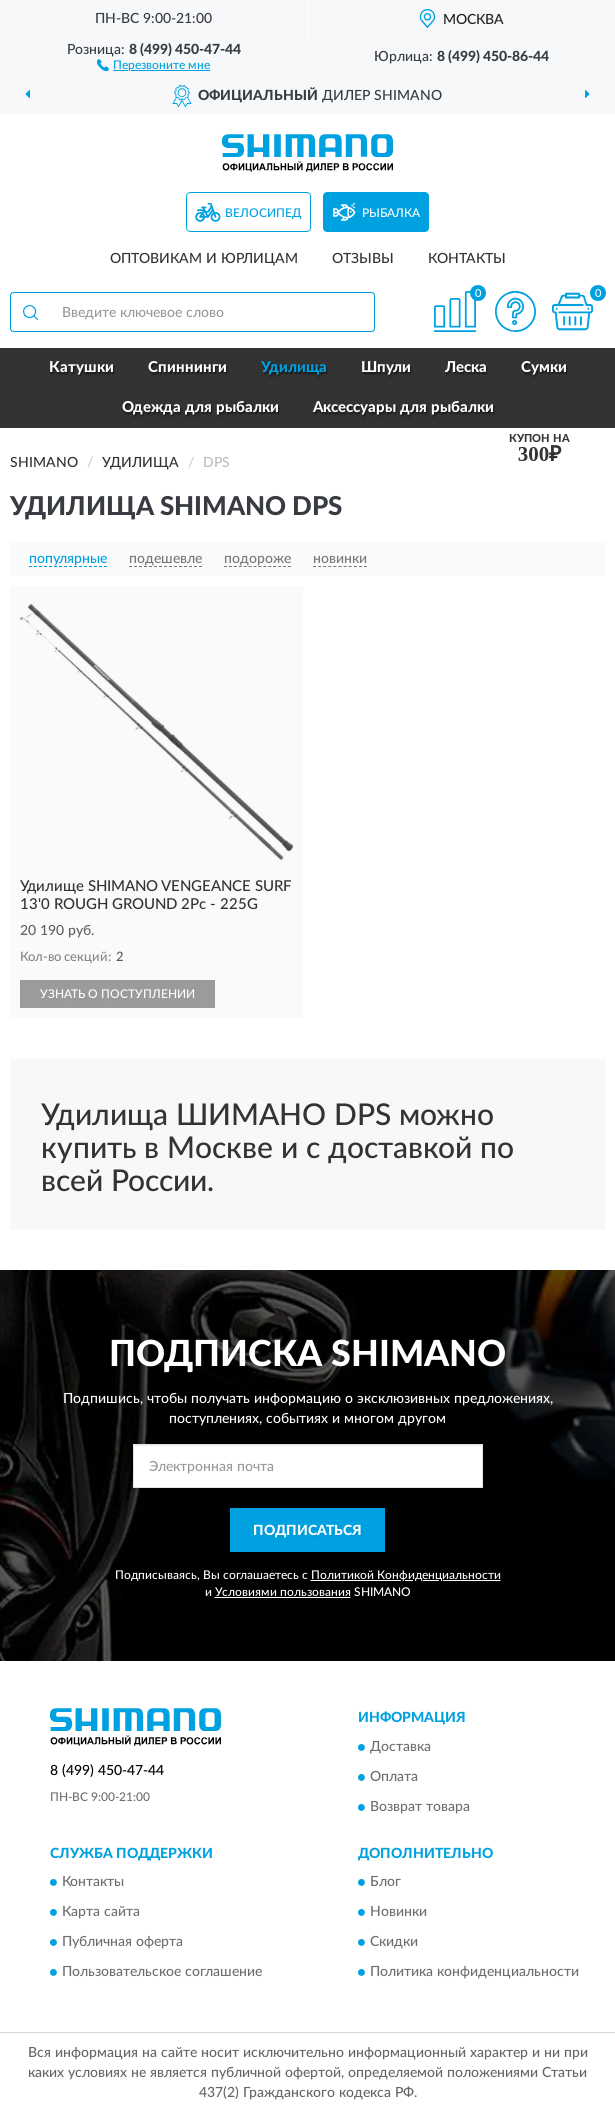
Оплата (394, 1777)
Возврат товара (420, 1807)
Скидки (394, 1943)
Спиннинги (187, 367)
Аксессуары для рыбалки (403, 407)
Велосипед (263, 213)
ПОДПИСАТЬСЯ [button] (307, 1531)
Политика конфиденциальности (474, 1973)
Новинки (398, 1913)
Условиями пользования (283, 1592)
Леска (466, 367)
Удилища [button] (294, 367)
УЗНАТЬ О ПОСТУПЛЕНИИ (117, 994)
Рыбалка (391, 213)
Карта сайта (101, 1913)
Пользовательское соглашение (162, 1973)
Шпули (386, 367)
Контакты (467, 259)
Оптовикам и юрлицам (204, 259)
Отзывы (363, 259)
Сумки (544, 367)
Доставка (400, 1747)
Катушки (81, 367)
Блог (385, 1883)
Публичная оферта (122, 1943)
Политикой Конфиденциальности (406, 1575)
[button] (153, 64)
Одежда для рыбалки (200, 407)
